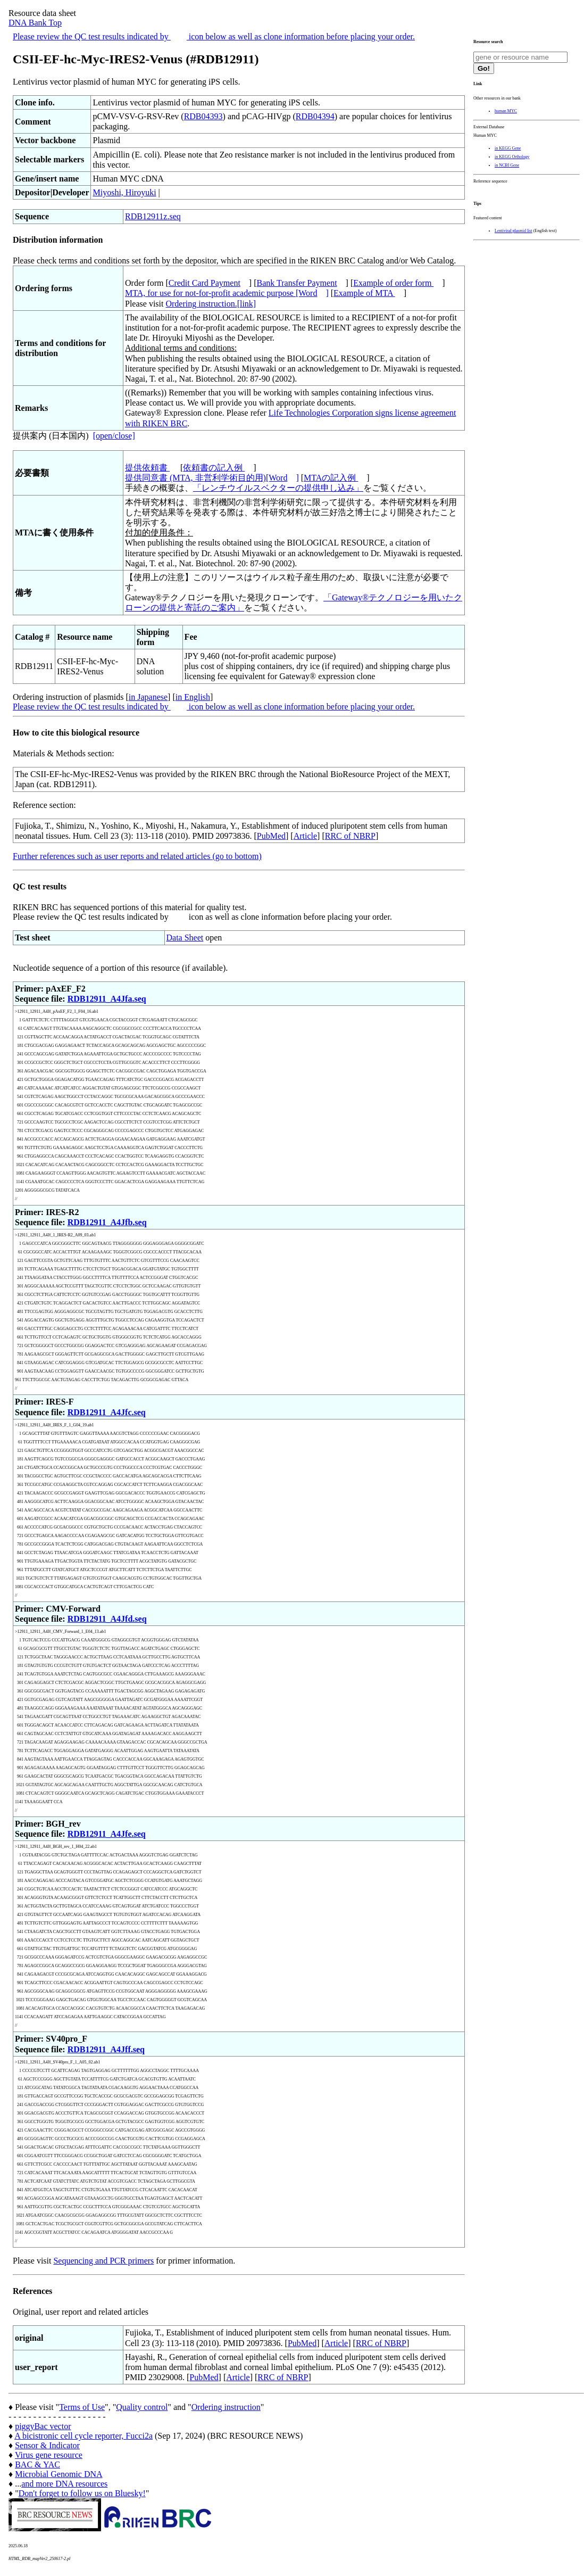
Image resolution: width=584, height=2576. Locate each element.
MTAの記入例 (331, 477)
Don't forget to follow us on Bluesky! (82, 2493)
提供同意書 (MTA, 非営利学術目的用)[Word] (212, 477)
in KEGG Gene (508, 148)
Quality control (142, 2407)
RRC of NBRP (350, 835)
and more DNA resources (64, 2483)
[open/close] (114, 435)
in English (193, 696)
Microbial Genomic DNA (58, 2474)
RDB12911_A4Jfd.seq (107, 1618)
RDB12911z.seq (153, 216)
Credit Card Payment (204, 282)
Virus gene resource (48, 2454)
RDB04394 (315, 116)
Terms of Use (82, 2407)
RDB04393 (203, 116)
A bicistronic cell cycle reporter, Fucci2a (83, 2435)
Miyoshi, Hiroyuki (124, 192)
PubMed (271, 835)
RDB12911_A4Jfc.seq (107, 1412)
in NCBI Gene (507, 165)
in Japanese (148, 696)
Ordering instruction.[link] (210, 303)
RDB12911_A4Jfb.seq (107, 1222)
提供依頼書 (147, 467)
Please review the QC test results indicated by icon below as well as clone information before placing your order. (214, 36)
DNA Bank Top (35, 22)
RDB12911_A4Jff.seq (106, 2049)
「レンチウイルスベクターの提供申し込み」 (278, 487)
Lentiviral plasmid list (513, 230)
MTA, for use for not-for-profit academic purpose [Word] (227, 293)
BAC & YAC (37, 2464)
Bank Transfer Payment (297, 282)
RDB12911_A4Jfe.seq (107, 1833)
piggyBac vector (43, 2426)
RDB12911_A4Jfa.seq (107, 998)
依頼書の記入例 (214, 467)
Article (305, 835)
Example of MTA (364, 293)
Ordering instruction (226, 2407)
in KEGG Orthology (512, 156)
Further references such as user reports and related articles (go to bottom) (137, 856)
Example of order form (393, 282)
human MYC (506, 111)
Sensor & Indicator (47, 2445)
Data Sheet (185, 937)
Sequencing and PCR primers (103, 2260)
